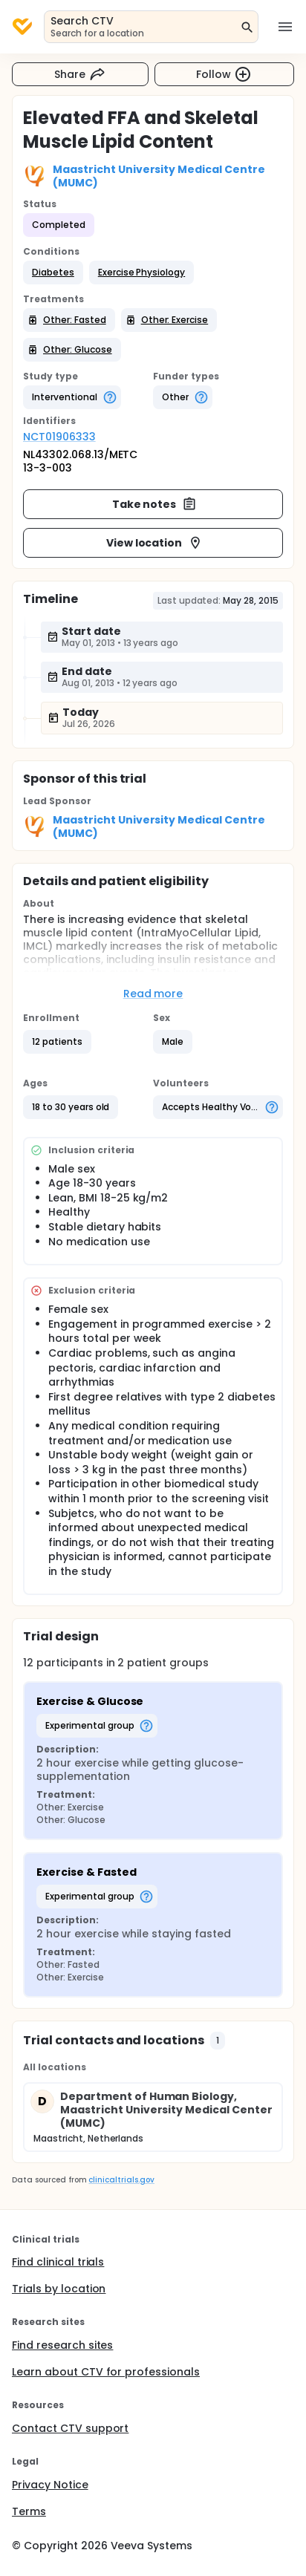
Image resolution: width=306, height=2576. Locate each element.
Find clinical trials (58, 2261)
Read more (153, 993)
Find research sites (62, 2345)
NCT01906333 (59, 436)
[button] (53, 272)
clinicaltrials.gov (121, 2179)
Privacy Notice (50, 2484)
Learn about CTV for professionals (106, 2371)
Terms (29, 2511)
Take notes (155, 504)
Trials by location (58, 2288)
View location (155, 542)
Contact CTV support (70, 2428)
